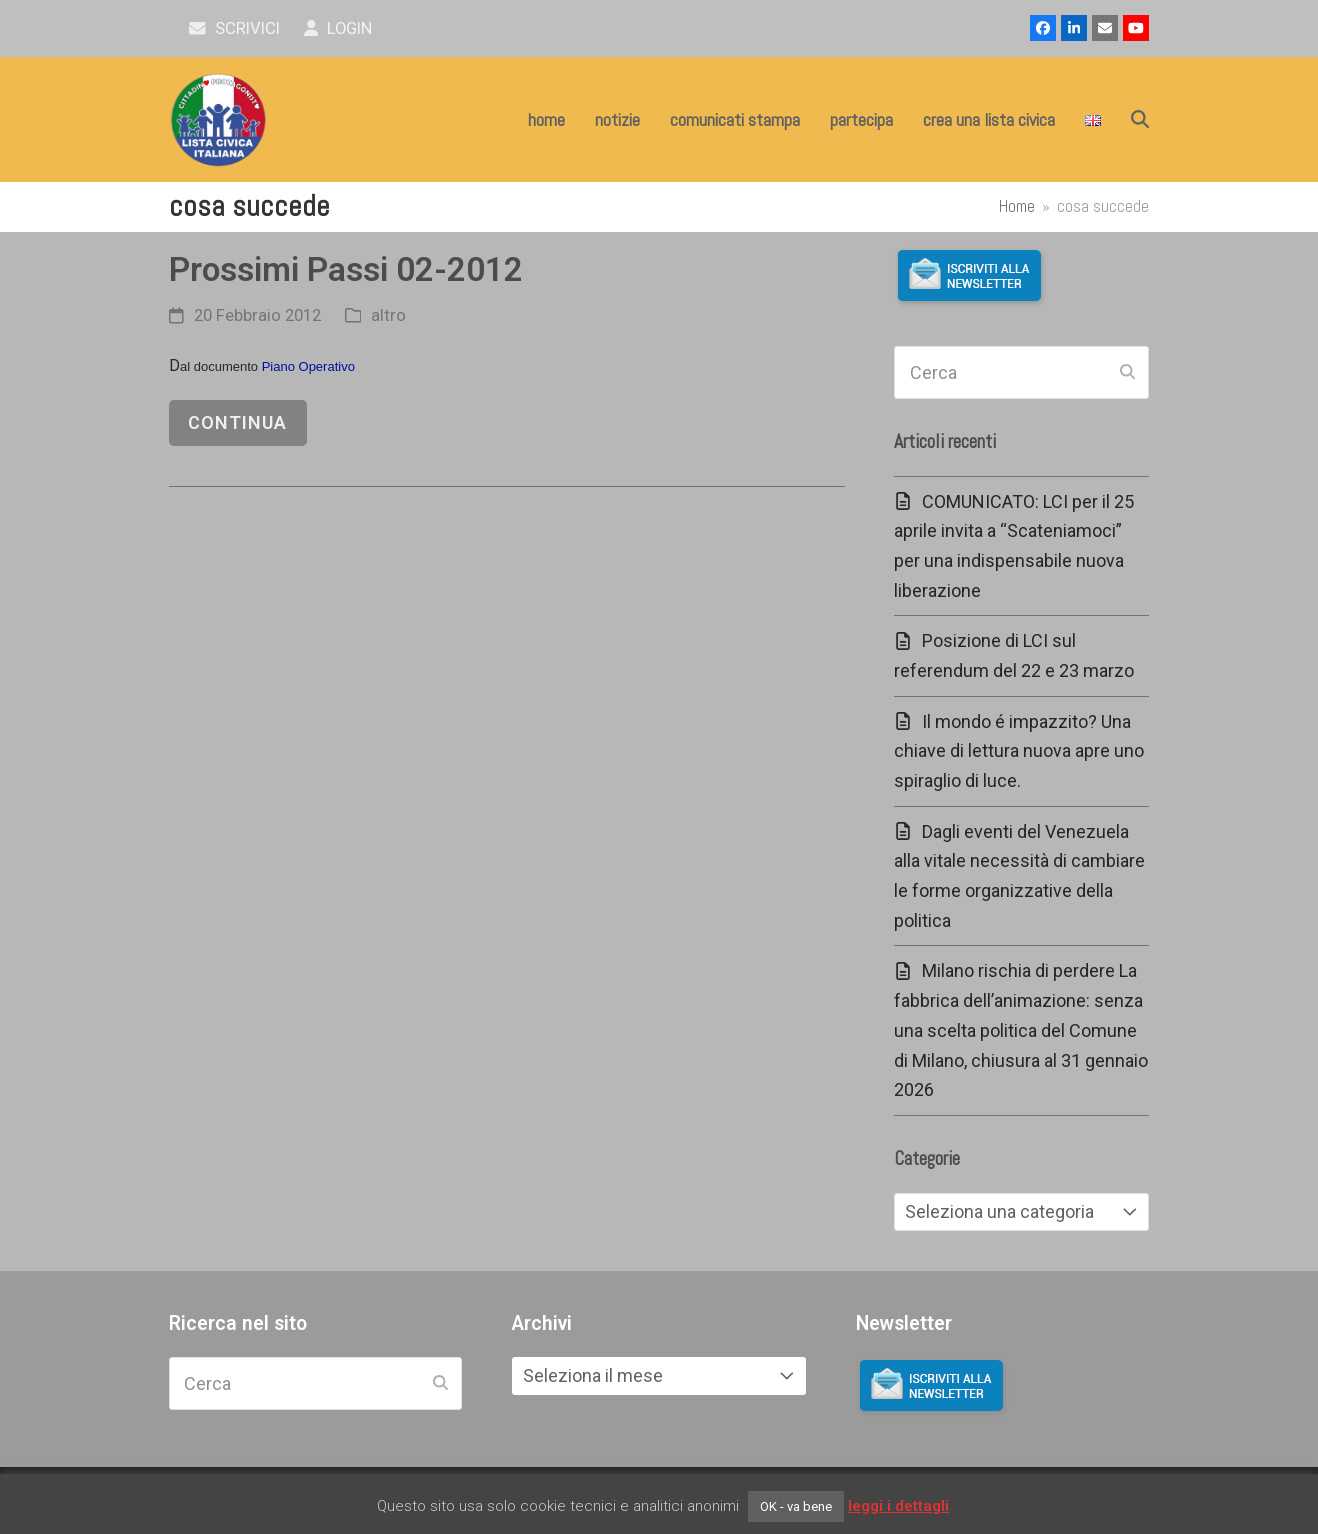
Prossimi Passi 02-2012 (346, 269)
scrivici (234, 28)
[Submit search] (1127, 373)
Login (338, 28)
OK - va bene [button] (796, 1506)
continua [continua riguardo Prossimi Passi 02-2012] (237, 422)
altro (388, 315)
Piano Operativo (308, 366)
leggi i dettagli (898, 1506)
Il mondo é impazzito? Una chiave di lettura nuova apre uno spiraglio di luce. (1019, 751)
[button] (1140, 120)
